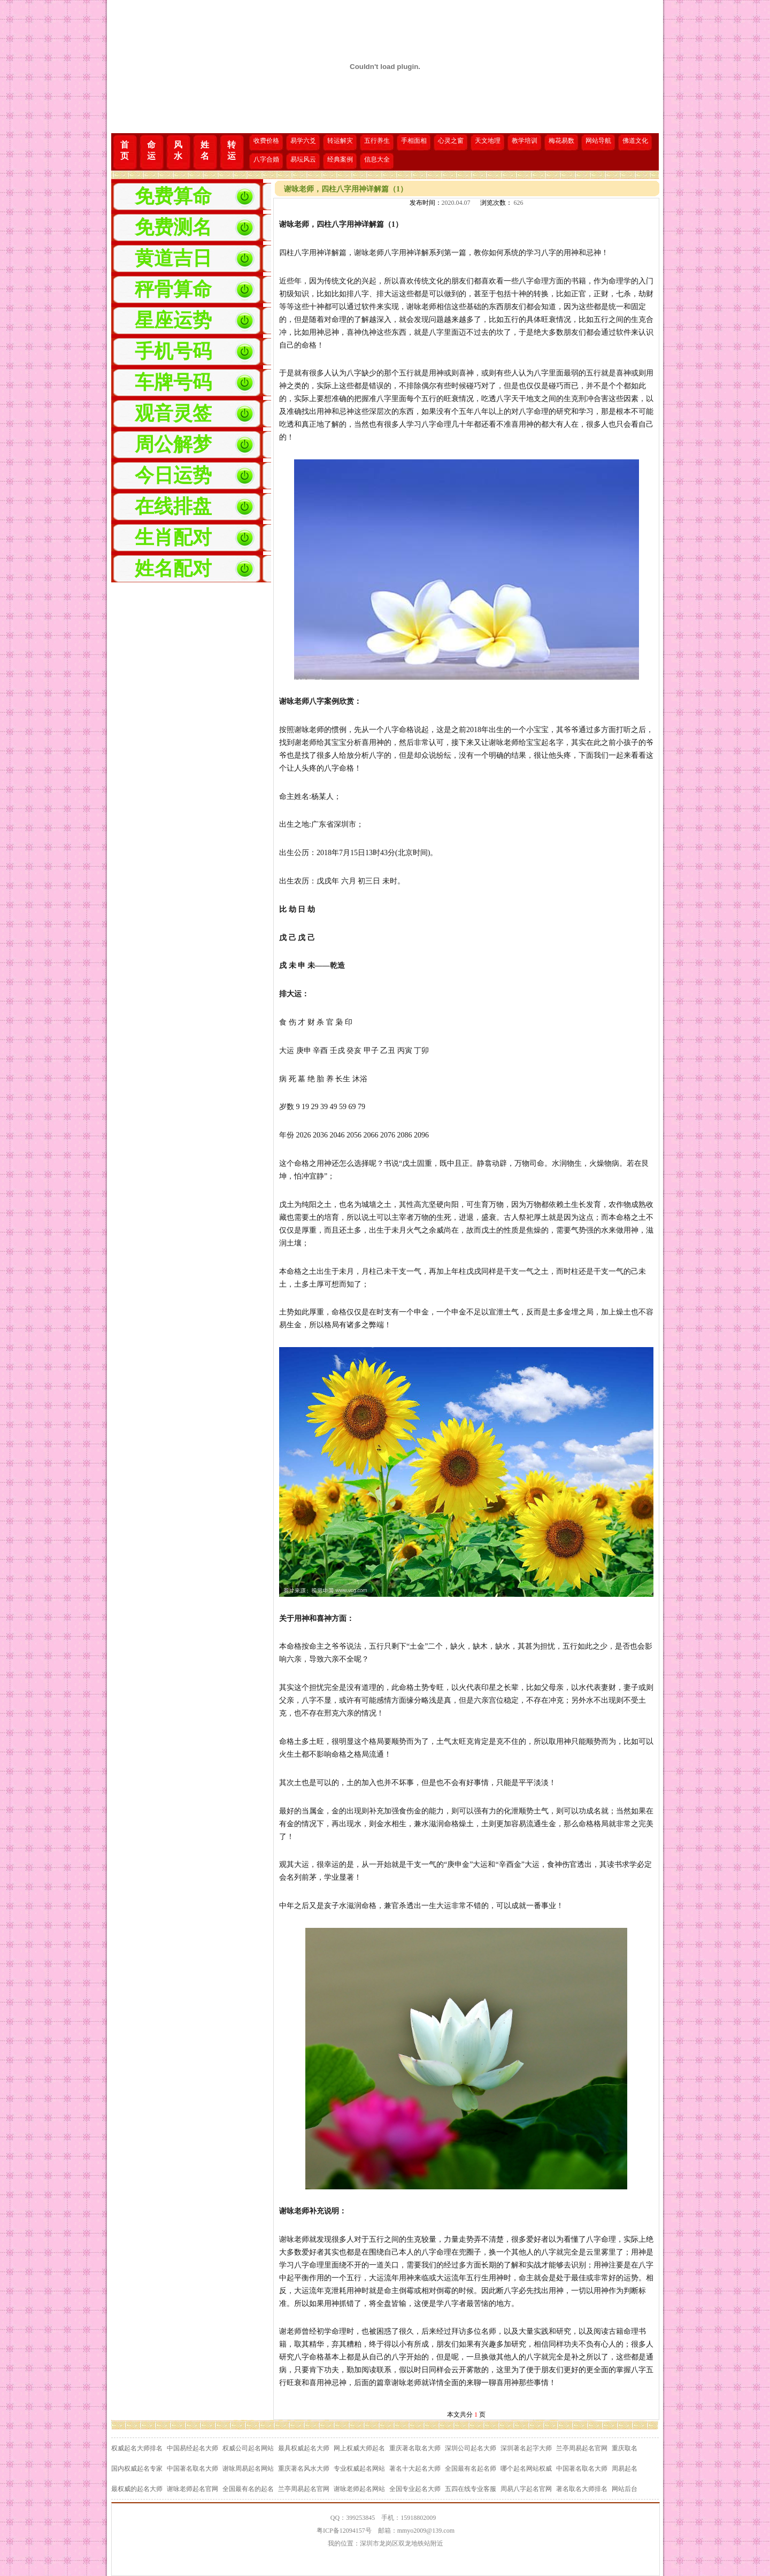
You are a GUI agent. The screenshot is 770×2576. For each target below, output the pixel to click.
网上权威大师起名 (359, 2448)
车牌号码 (173, 382)
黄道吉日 (173, 258)
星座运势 (173, 320)
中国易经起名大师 (192, 2448)
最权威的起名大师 (137, 2489)
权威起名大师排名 (137, 2448)
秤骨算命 (173, 289)
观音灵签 (173, 413)
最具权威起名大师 (303, 2448)
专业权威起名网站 (359, 2468)
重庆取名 (624, 2448)
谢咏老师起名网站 (359, 2489)
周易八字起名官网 (526, 2489)
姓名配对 (173, 568)
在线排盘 (173, 506)
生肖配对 (173, 537)
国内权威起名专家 (137, 2468)
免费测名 (173, 227)
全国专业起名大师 (415, 2489)
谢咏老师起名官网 (192, 2489)
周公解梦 (173, 444)
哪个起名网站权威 (526, 2468)
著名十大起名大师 (415, 2468)
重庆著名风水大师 (303, 2468)
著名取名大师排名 (581, 2489)
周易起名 (624, 2468)
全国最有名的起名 (248, 2489)
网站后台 (624, 2489)
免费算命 (173, 196)
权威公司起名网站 (248, 2448)
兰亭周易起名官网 (581, 2448)
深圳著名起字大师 (526, 2448)
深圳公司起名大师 (470, 2448)
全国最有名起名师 (470, 2468)
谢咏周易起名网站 (248, 2468)
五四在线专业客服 (470, 2489)
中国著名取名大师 (192, 2468)
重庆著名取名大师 (415, 2448)
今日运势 (173, 475)
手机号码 (173, 351)
